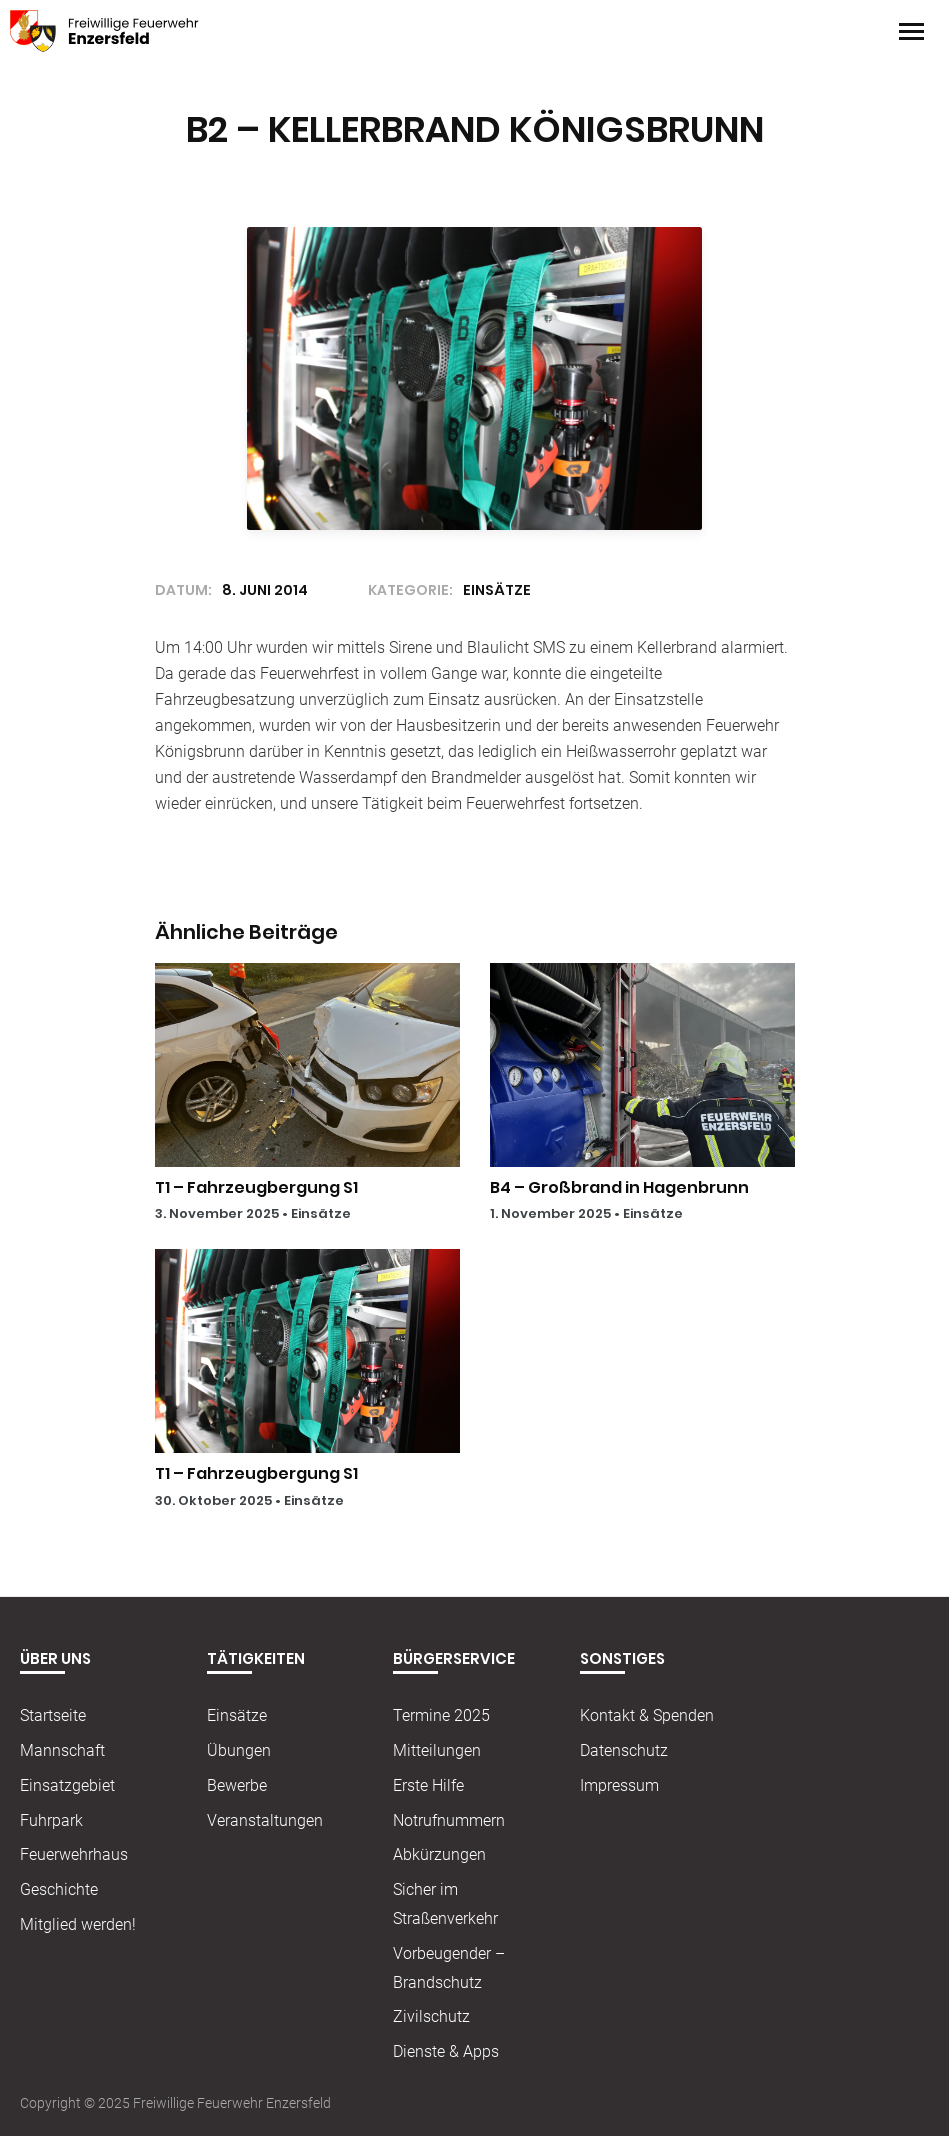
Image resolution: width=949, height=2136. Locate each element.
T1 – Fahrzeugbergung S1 (256, 1187)
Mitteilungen (437, 1750)
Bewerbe (237, 1785)
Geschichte (59, 1889)
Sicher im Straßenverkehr (445, 1904)
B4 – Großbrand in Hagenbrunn (619, 1187)
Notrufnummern (449, 1820)
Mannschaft (62, 1750)
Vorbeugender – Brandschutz (449, 1968)
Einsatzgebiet (67, 1785)
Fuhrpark (51, 1820)
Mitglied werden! (78, 1924)
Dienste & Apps (446, 2051)
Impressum (619, 1785)
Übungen (239, 1750)
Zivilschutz (431, 2016)
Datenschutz (624, 1750)
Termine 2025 (441, 1715)
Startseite (53, 1715)
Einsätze (321, 1213)
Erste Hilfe (428, 1785)
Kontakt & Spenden (647, 1715)
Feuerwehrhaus (74, 1854)
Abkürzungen (439, 1854)
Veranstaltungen (265, 1820)
